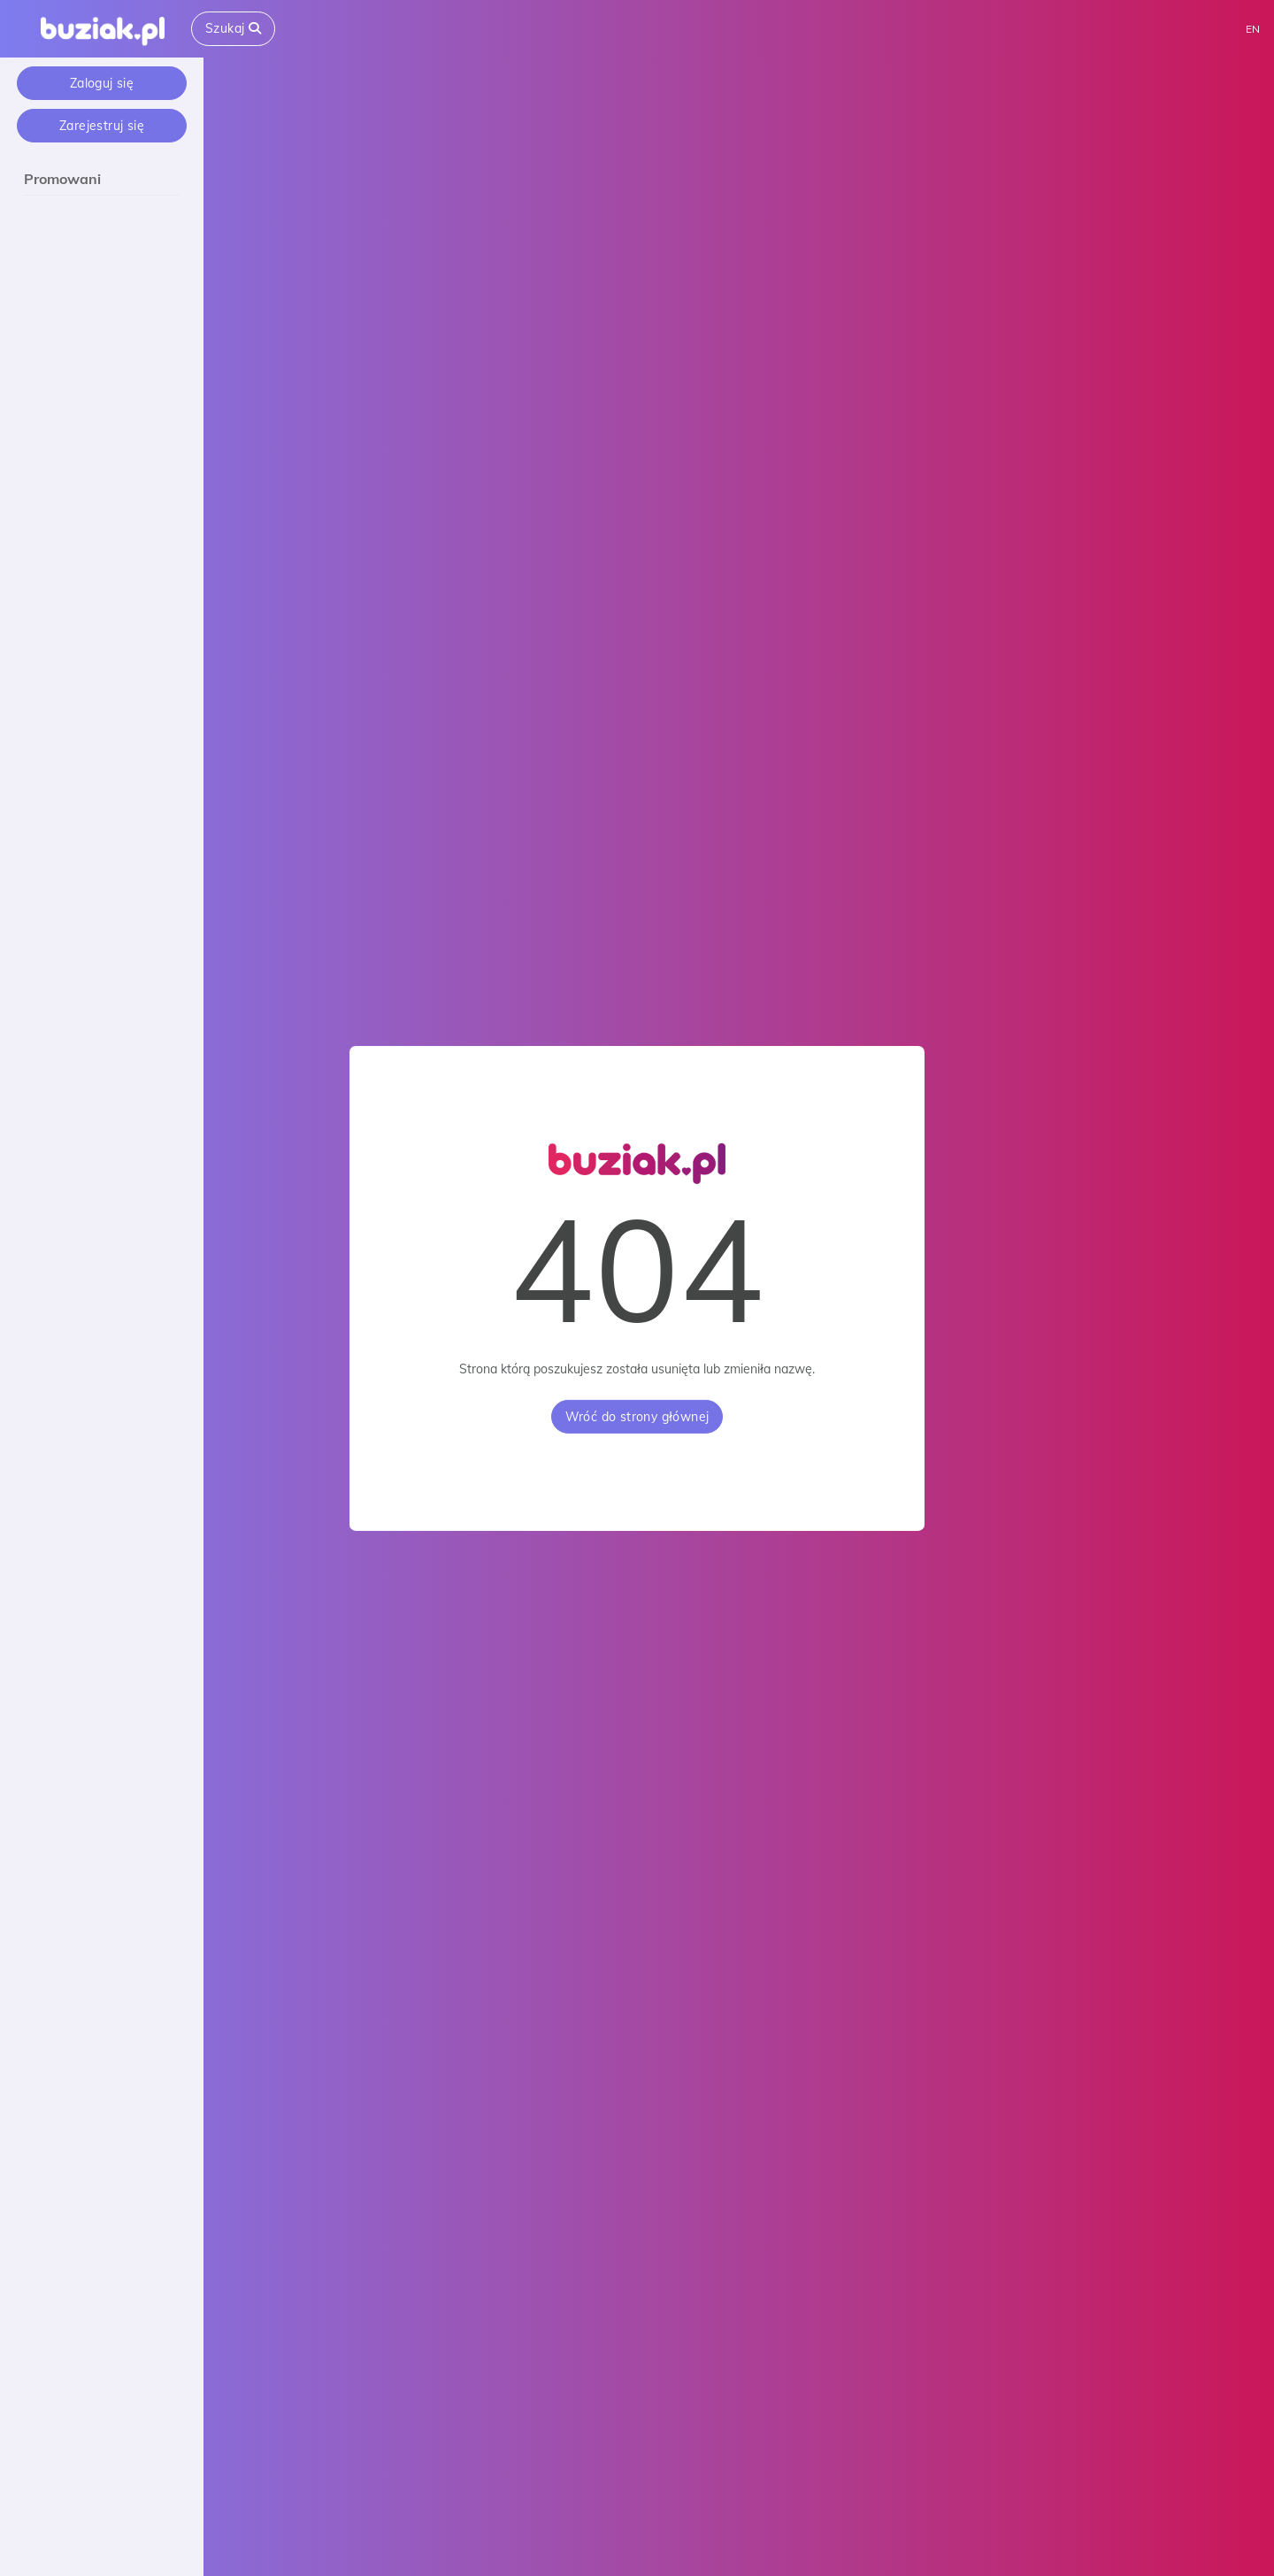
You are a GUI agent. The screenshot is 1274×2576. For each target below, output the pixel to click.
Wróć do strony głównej (637, 1417)
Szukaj (233, 28)
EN (1253, 28)
